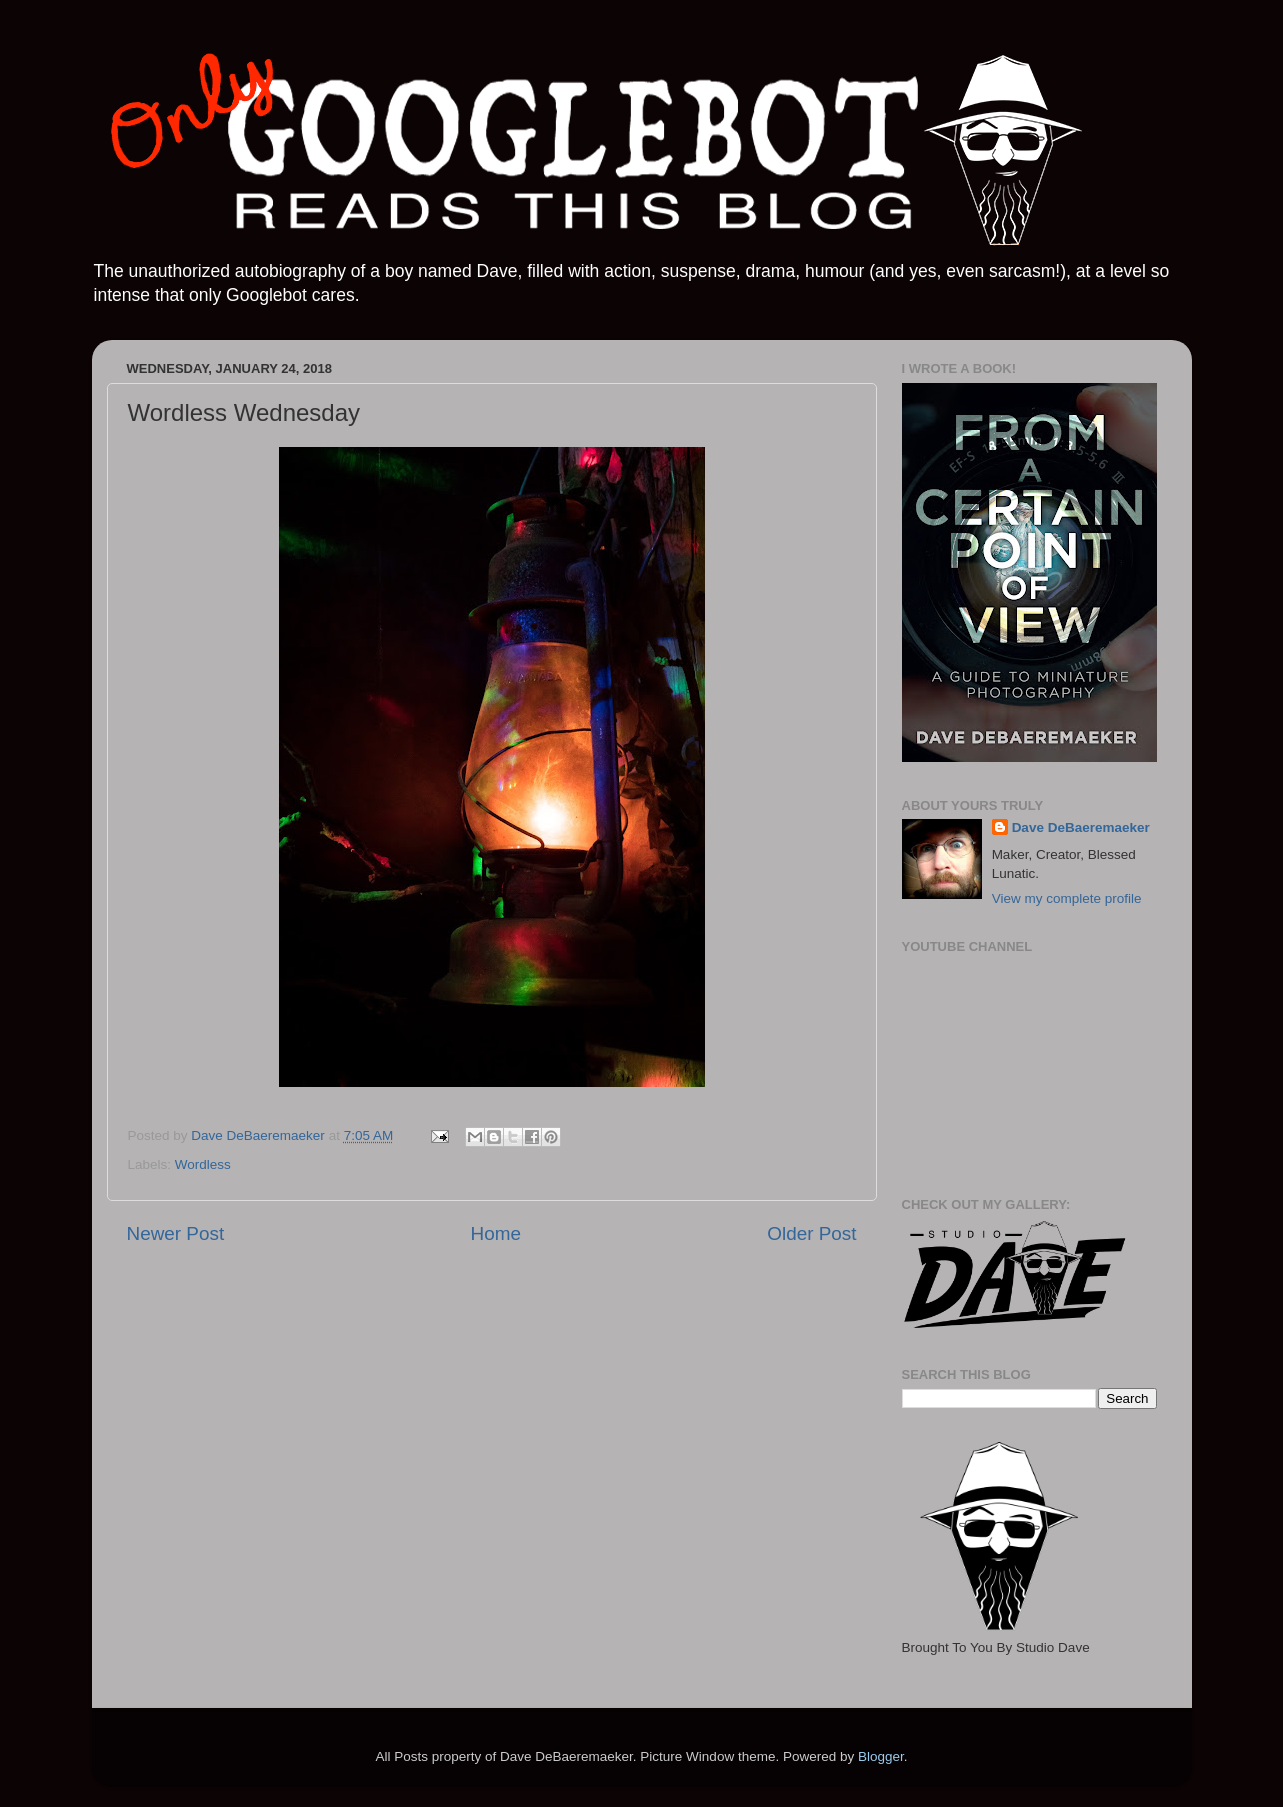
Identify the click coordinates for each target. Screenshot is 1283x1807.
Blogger (881, 1756)
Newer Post (176, 1233)
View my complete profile (1067, 898)
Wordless (203, 1164)
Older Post (811, 1233)
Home (496, 1233)
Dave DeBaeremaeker (1081, 827)
